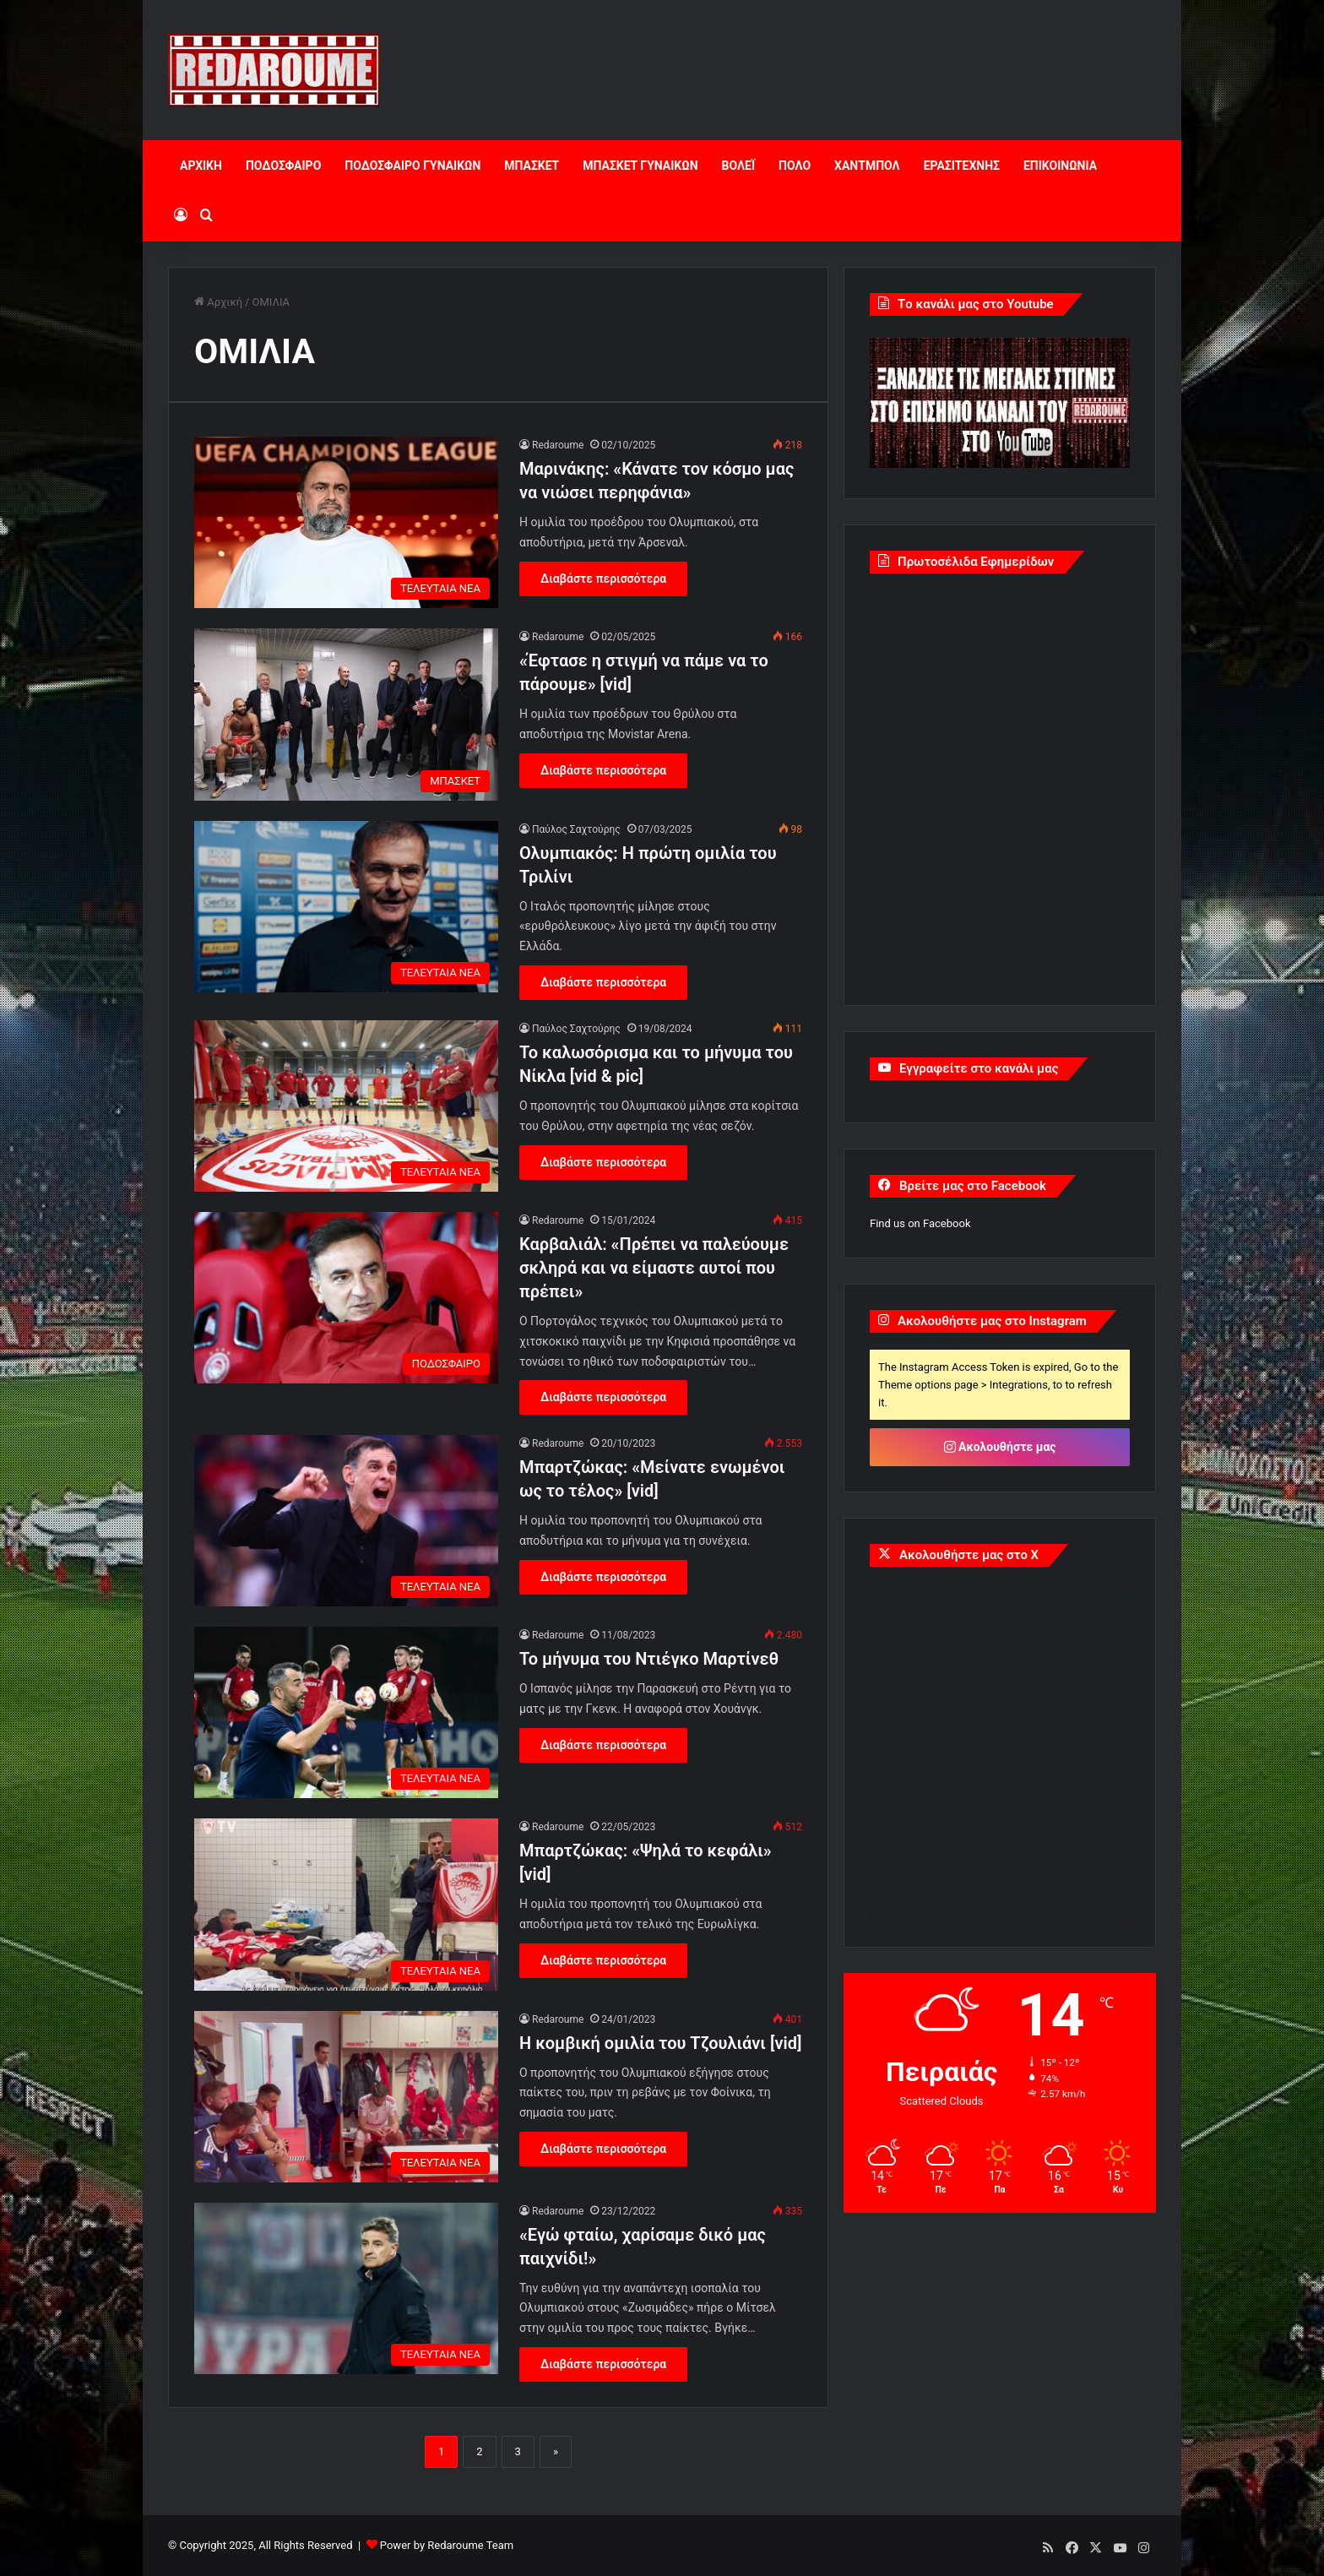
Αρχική (218, 302)
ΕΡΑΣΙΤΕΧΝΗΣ (962, 165)
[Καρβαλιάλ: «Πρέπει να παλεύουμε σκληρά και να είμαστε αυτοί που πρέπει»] (346, 1297)
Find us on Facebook (920, 1223)
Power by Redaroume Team (446, 2545)
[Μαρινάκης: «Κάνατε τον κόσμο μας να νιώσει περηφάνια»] (346, 522)
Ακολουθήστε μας (1000, 1447)
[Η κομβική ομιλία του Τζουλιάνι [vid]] (346, 2096)
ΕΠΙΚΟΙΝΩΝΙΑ (1060, 165)
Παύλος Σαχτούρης (576, 829)
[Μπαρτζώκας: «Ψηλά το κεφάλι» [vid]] (346, 1904)
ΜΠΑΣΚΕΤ (531, 165)
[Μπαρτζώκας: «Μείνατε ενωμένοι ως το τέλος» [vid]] (346, 1520)
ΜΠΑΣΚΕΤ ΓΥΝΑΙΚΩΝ (640, 165)
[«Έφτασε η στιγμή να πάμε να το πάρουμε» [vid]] (346, 714)
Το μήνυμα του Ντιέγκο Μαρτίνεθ (649, 1659)
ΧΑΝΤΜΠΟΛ (867, 165)
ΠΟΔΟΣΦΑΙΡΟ (283, 165)
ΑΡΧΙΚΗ (201, 165)
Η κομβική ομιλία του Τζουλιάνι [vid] (660, 2043)
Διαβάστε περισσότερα (603, 578)
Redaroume (557, 445)
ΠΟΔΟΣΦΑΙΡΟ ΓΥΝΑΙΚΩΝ (412, 165)
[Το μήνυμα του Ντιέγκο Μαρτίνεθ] (346, 1712)
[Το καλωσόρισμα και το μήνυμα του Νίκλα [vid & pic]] (346, 1106)
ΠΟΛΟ (795, 165)
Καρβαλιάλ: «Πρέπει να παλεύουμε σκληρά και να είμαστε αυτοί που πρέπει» (654, 1268)
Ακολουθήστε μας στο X (969, 1554)
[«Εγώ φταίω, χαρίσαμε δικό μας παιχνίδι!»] (346, 2288)
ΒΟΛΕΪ (738, 165)
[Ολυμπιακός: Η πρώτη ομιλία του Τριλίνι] (346, 906)
